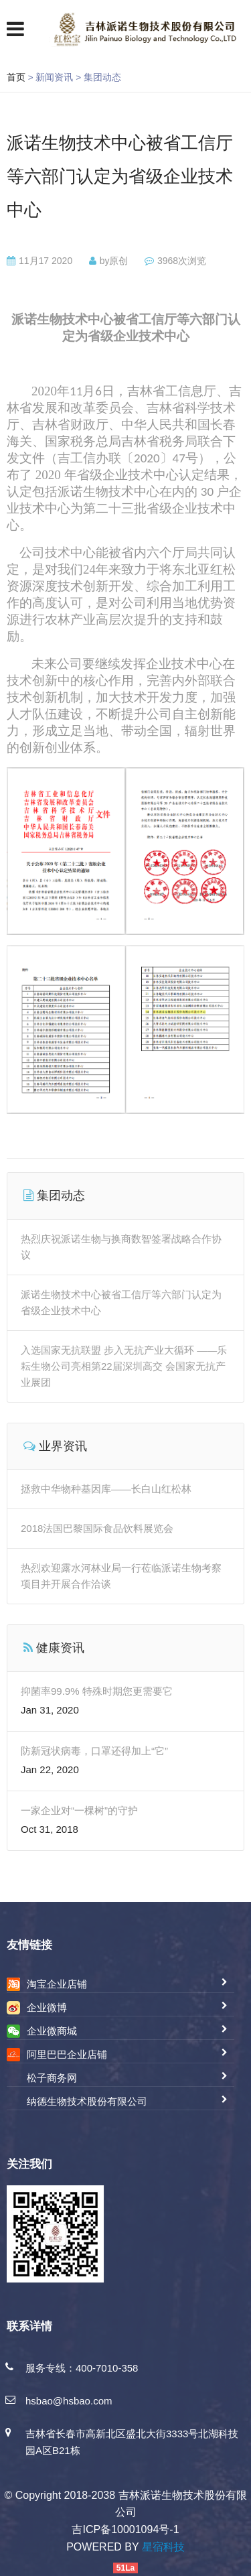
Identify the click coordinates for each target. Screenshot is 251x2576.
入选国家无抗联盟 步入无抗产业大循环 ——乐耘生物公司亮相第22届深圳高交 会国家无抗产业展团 (124, 1366)
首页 (16, 77)
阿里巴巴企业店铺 (67, 2054)
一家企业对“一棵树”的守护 (79, 1810)
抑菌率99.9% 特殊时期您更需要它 (97, 1691)
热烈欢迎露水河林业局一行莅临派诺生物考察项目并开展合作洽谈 (121, 1576)
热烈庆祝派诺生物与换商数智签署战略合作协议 (121, 1247)
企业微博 (47, 2007)
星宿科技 (163, 2547)
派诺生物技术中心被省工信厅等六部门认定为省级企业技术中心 (120, 176)
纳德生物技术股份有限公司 (87, 2101)
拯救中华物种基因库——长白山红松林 (106, 1488)
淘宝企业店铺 (57, 1984)
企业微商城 (52, 2031)
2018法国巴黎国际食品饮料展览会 (97, 1528)
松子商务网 (52, 2077)
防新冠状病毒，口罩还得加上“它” (94, 1750)
